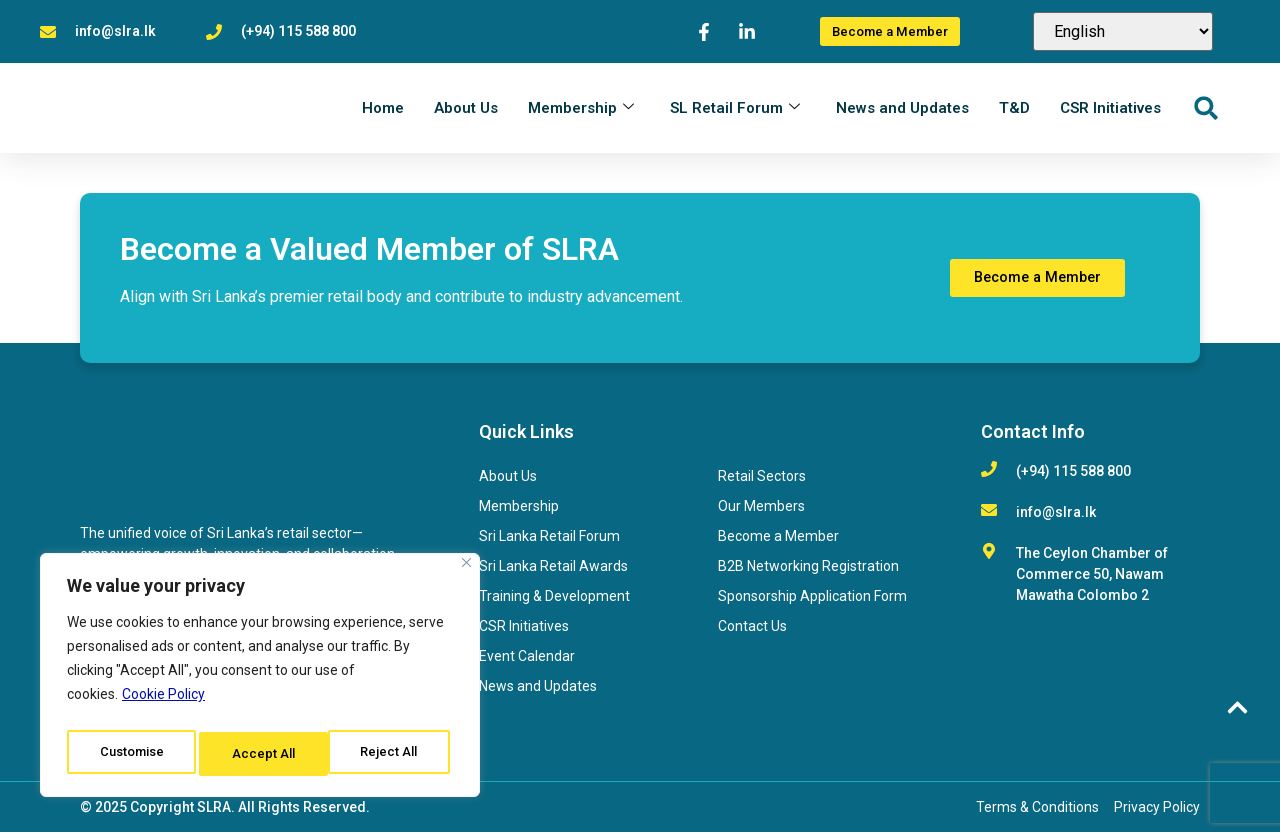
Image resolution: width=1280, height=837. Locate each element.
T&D (1014, 110)
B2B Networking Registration (808, 571)
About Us (466, 110)
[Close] (466, 572)
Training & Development (554, 601)
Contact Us (752, 631)
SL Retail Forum (735, 110)
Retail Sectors (762, 481)
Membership (581, 110)
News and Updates (902, 110)
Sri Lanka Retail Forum (549, 541)
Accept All (391, 754)
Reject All (263, 754)
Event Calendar (527, 661)
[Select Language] (1123, 31)
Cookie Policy (163, 704)
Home (383, 110)
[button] (1205, 110)
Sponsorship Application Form (812, 601)
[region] (260, 680)
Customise (131, 754)
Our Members (761, 511)
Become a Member (778, 541)
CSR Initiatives (1110, 110)
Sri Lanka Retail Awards (553, 571)
